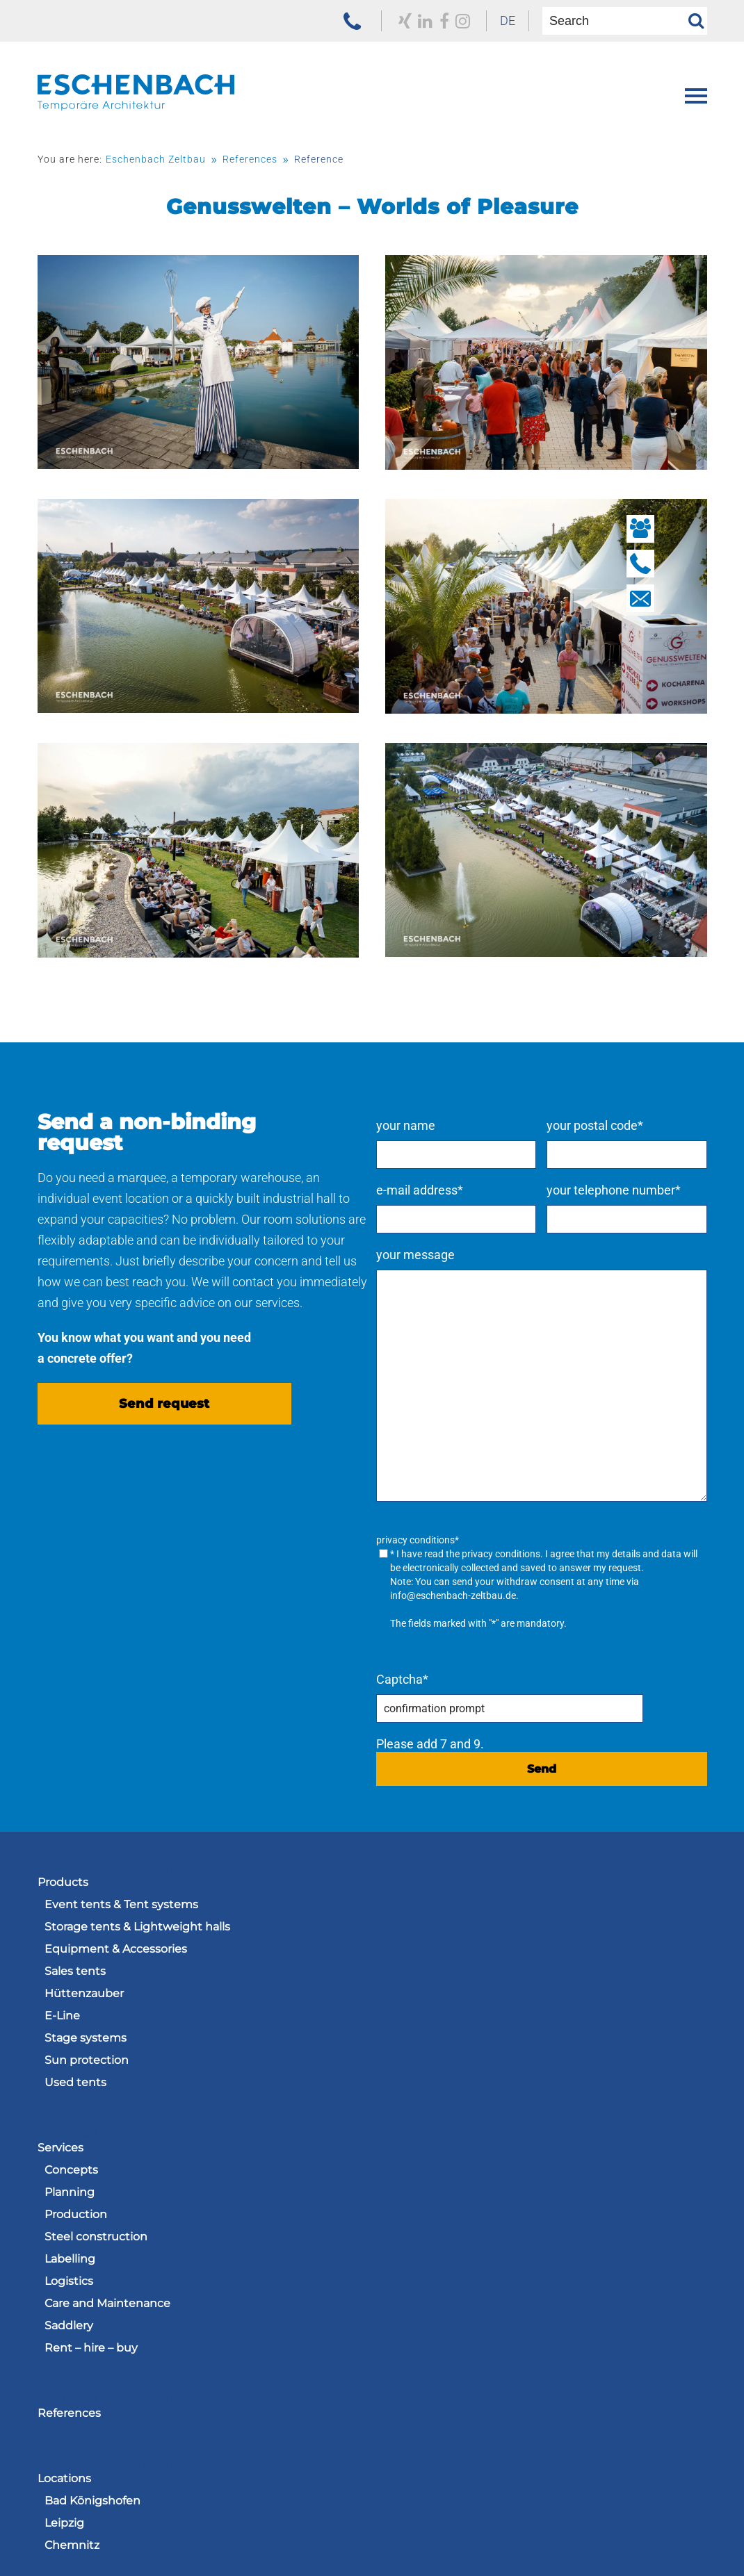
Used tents (75, 2087)
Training (401, 2307)
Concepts (405, 1910)
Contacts (63, 2395)
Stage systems (86, 2043)
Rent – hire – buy (425, 2087)
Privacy (528, 2531)
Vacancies (406, 2329)
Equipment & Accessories (116, 1954)
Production (410, 1954)
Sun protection (87, 2065)
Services (395, 1887)
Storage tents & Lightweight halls (137, 1932)
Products (63, 1887)
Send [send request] (562, 1774)
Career (390, 2285)
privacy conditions (543, 1552)
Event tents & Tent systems (121, 1910)
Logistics (403, 2021)
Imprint (456, 2531)
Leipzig (399, 2197)
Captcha (445, 1684)
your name (448, 1124)
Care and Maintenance (442, 2043)
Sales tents (75, 1976)
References (69, 2153)
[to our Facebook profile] (431, 21)
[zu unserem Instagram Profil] (450, 21)
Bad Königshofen (427, 2175)
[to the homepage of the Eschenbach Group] (107, 2508)
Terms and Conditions (344, 2531)
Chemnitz (406, 2219)
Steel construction (430, 1976)
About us (63, 2285)
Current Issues (85, 2307)
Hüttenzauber (84, 1998)
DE (497, 20)
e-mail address (462, 1188)
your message (458, 1253)
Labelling (404, 1998)
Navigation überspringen (105, 1872)
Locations (399, 2153)
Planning (404, 1932)
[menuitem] (497, 20)
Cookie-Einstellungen (645, 2547)
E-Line (62, 2021)
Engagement (82, 2329)
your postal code (615, 1124)
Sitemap (682, 2531)
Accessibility (521, 2547)
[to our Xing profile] (391, 21)
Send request (164, 1429)
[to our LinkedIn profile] (412, 21)
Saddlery (403, 2065)
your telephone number (634, 1188)
